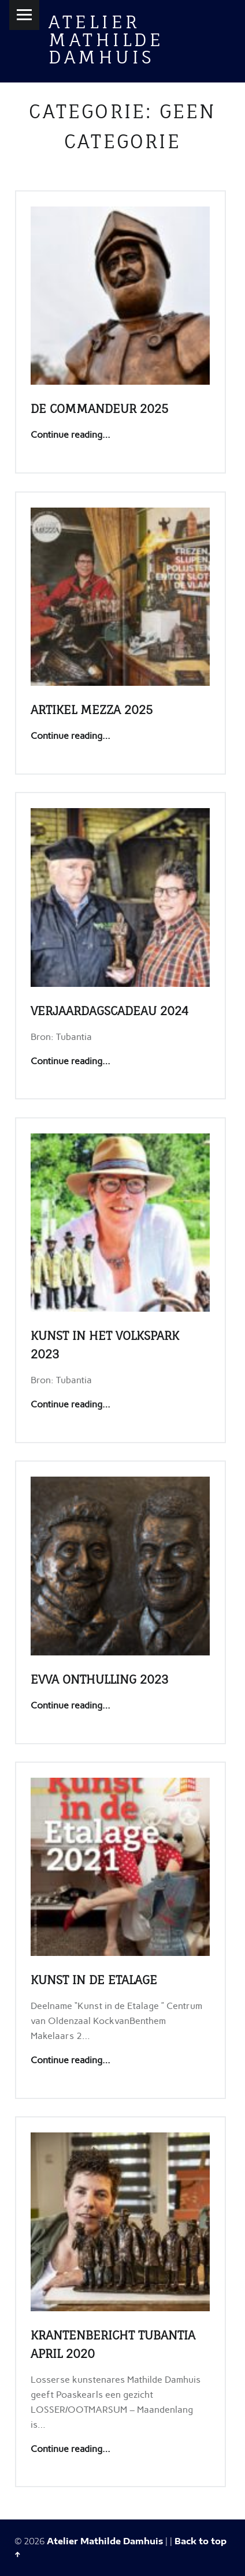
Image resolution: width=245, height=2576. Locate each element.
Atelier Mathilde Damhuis (106, 39)
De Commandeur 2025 (99, 408)
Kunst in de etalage (94, 1980)
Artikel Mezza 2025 (92, 710)
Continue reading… (70, 434)
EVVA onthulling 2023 (99, 1679)
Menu (24, 15)
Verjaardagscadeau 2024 (109, 1011)
